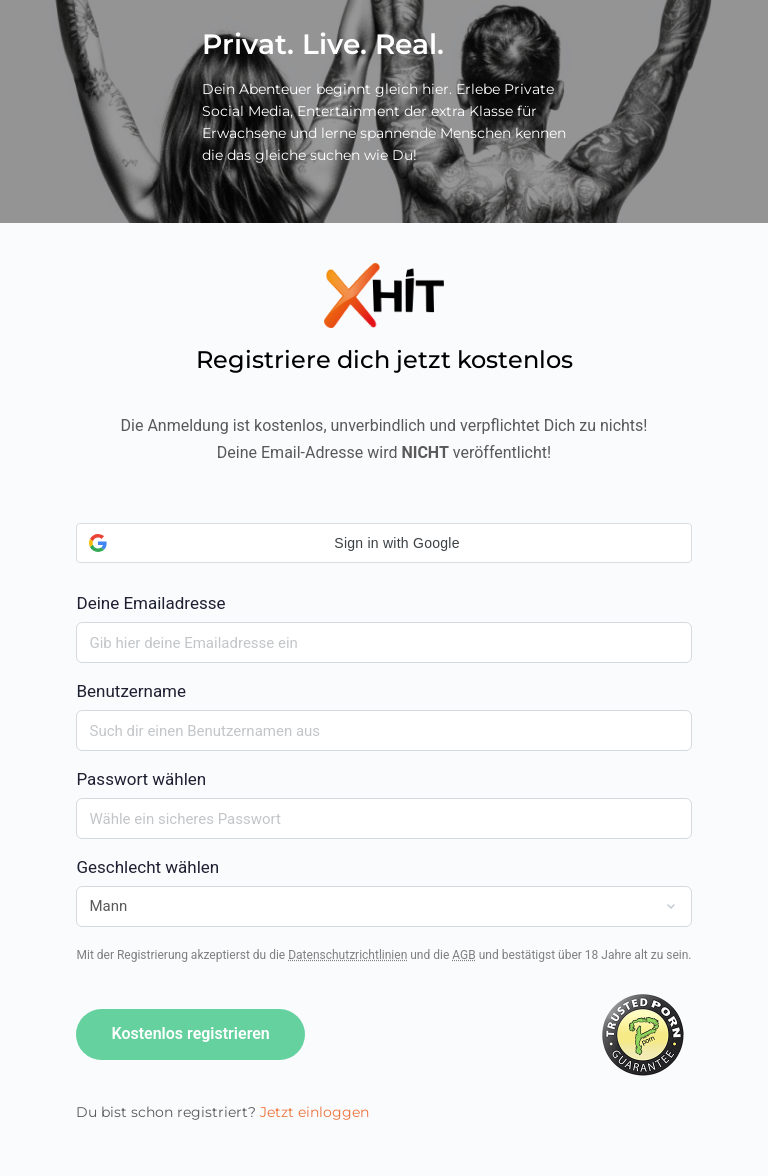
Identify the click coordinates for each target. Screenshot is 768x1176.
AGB (463, 955)
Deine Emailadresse (383, 568)
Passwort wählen (141, 779)
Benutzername (131, 691)
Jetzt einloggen (314, 1112)
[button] (383, 543)
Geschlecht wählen (147, 867)
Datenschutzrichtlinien (347, 955)
